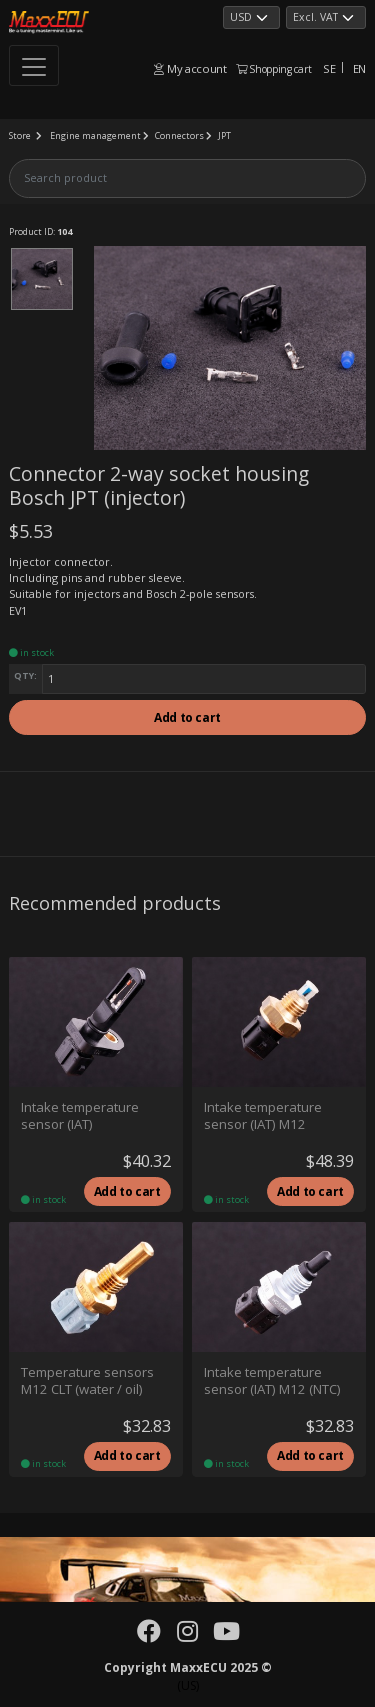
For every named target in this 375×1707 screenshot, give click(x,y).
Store (20, 135)
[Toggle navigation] (34, 65)
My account (190, 68)
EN (359, 68)
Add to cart (187, 717)
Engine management (95, 135)
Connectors (179, 135)
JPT (224, 135)
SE (329, 68)
